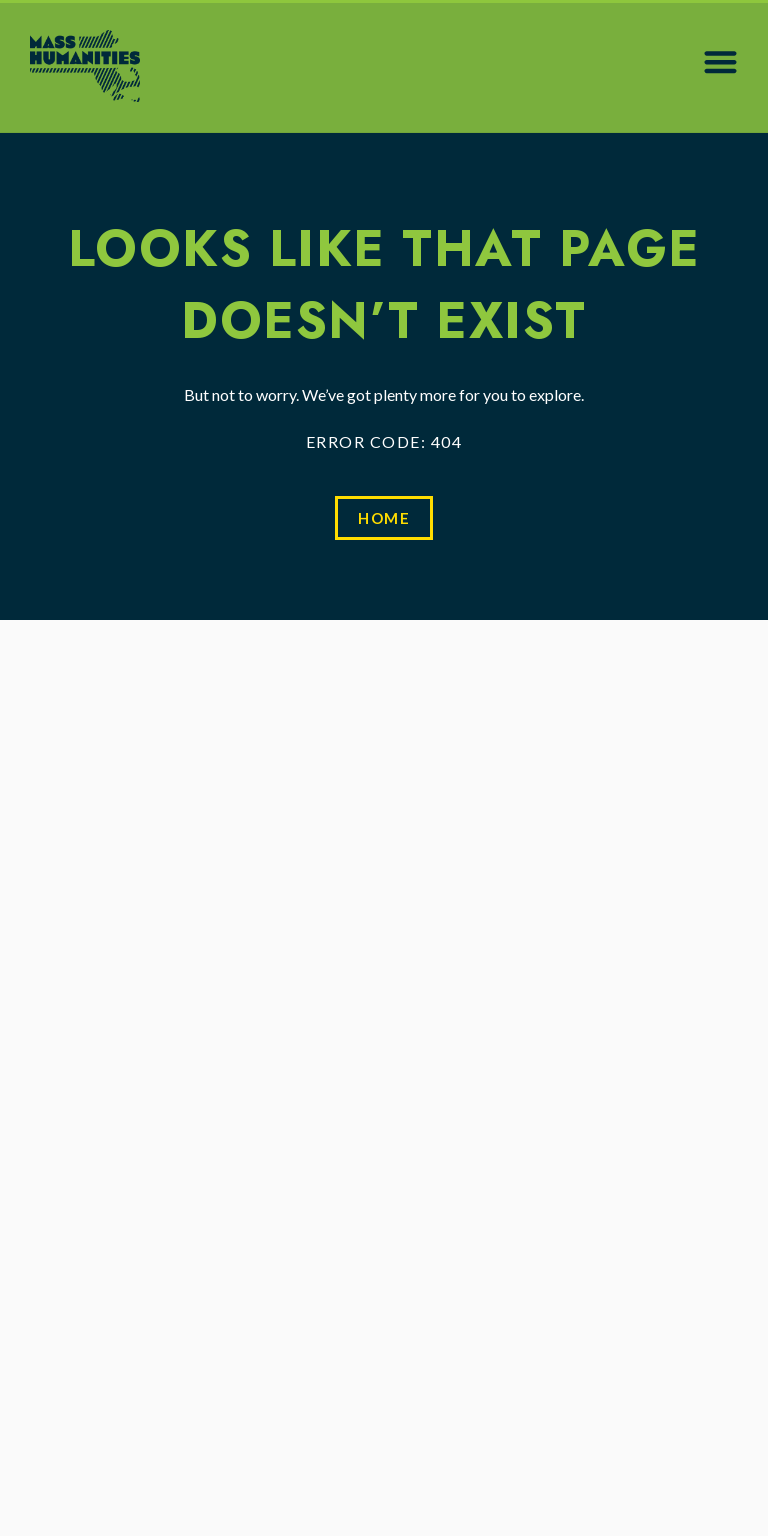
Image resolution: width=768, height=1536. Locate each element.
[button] (720, 61)
